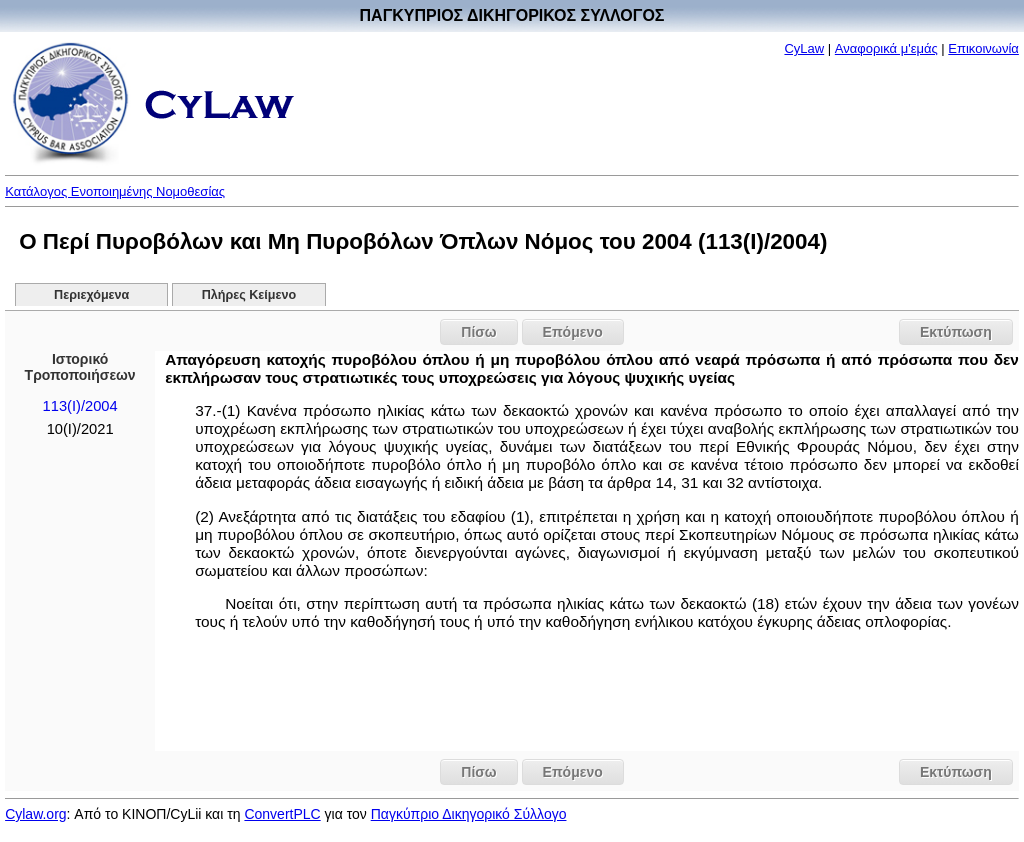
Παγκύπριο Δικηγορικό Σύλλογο (469, 814)
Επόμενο (573, 332)
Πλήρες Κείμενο (249, 295)
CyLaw (804, 48)
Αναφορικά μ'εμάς (886, 48)
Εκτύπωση (956, 332)
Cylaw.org (35, 814)
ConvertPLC (282, 814)
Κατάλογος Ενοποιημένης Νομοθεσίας (115, 191)
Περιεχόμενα (91, 295)
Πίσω (478, 332)
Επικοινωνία (983, 48)
